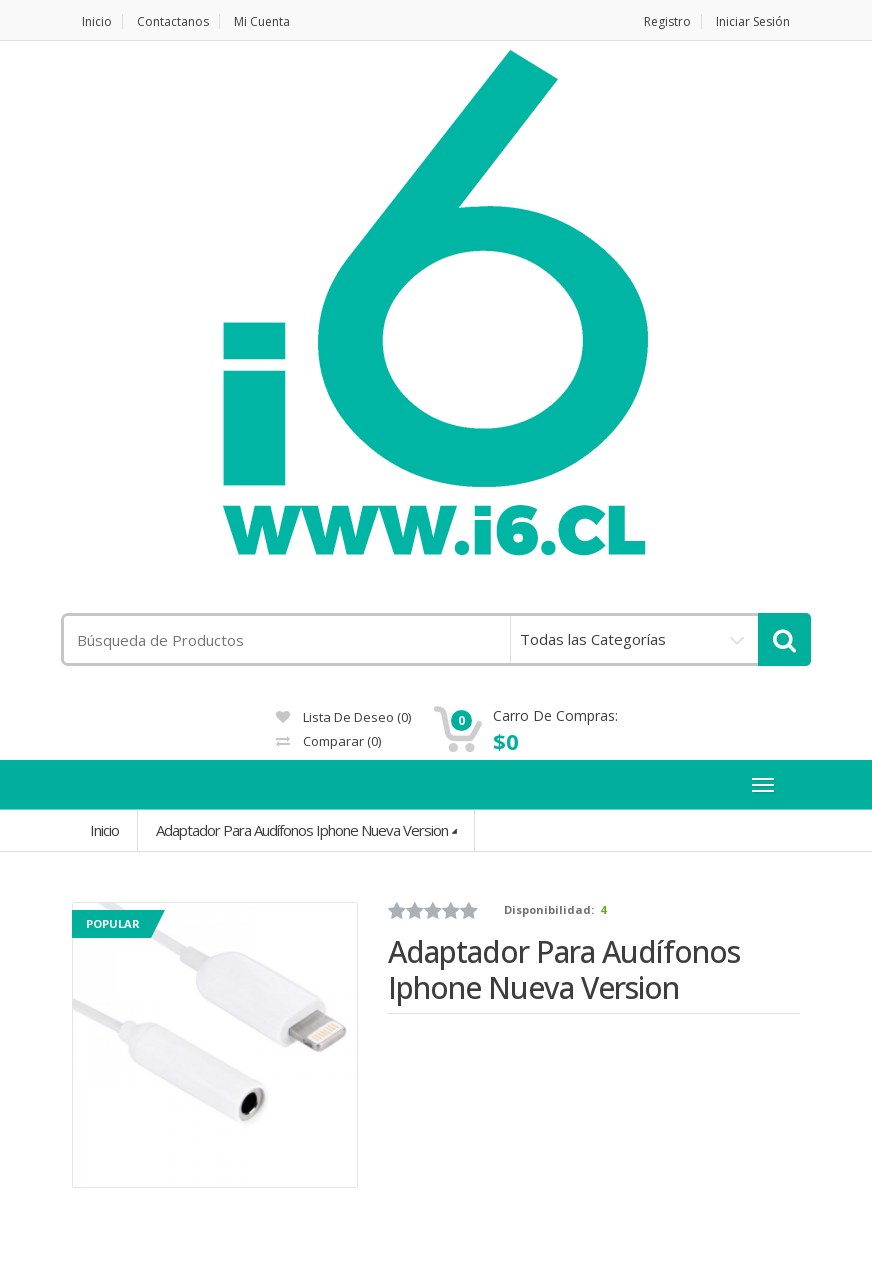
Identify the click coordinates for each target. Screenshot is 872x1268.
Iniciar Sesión (753, 21)
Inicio (97, 21)
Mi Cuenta (262, 21)
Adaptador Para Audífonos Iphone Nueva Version (302, 830)
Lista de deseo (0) (343, 717)
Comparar (328, 741)
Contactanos (173, 21)
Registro (667, 21)
